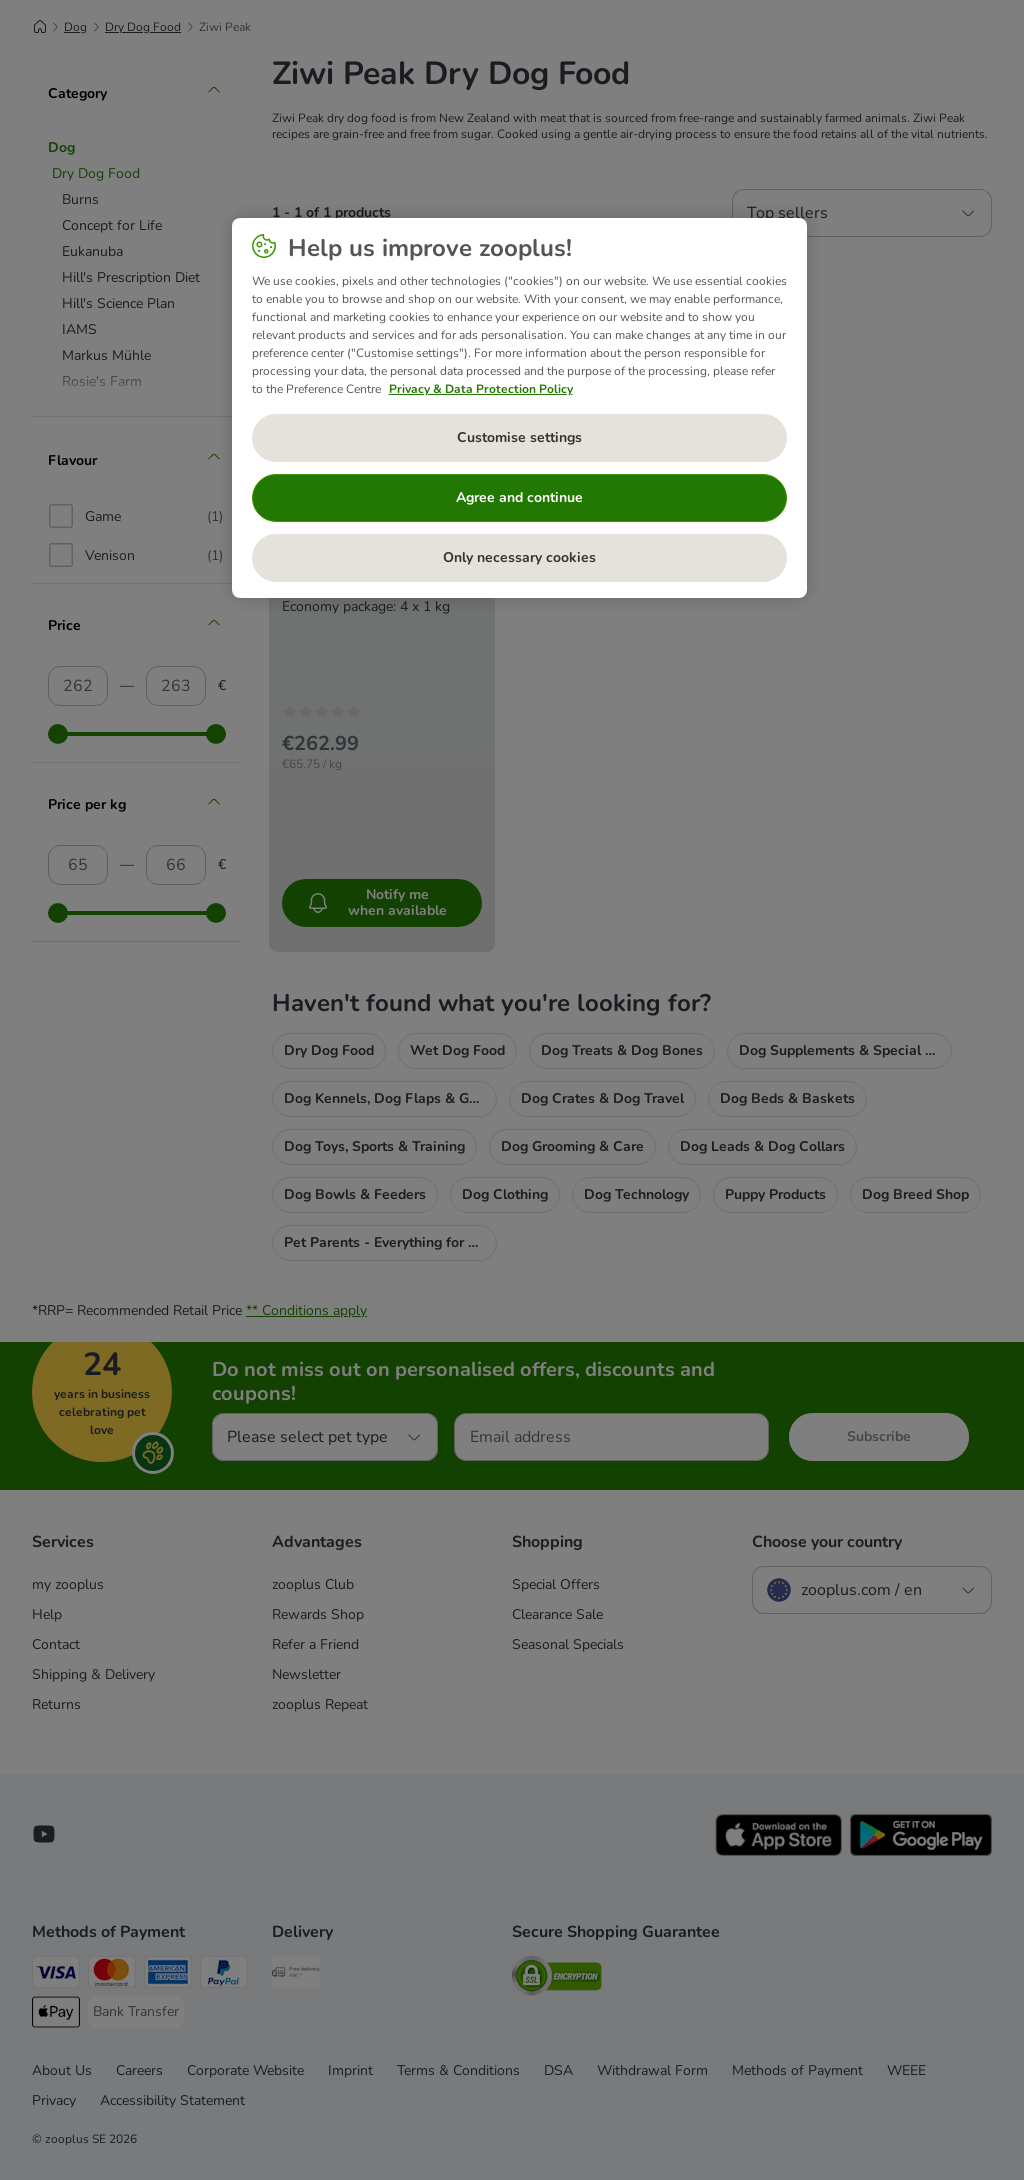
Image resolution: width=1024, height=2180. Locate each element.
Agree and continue (519, 497)
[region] (519, 408)
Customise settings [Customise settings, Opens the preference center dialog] (519, 437)
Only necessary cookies (519, 557)
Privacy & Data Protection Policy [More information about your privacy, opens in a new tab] (481, 389)
